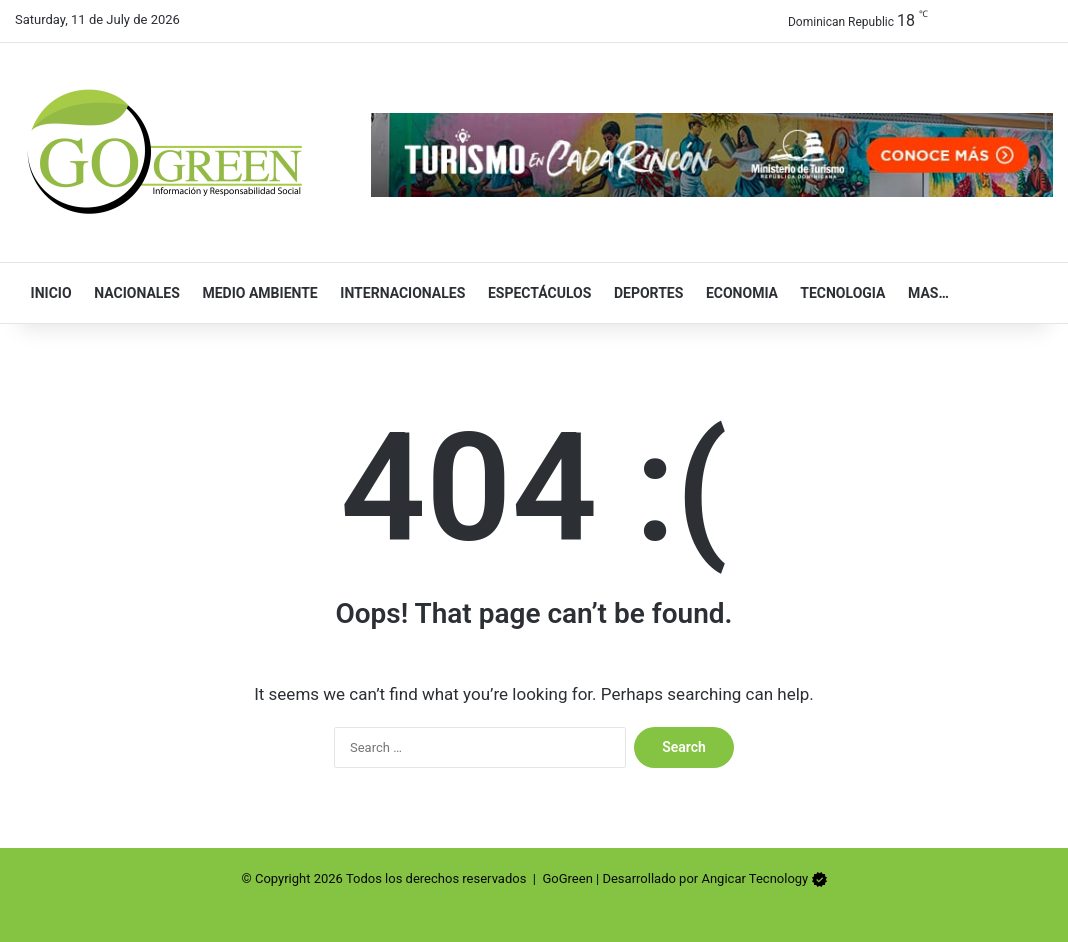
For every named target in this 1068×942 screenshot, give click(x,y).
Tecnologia (838, 293)
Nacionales (133, 293)
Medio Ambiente (256, 293)
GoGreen (567, 878)
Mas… (923, 293)
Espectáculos (535, 293)
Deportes (644, 293)
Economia (737, 293)
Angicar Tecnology (754, 878)
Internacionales (399, 293)
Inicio (47, 293)
